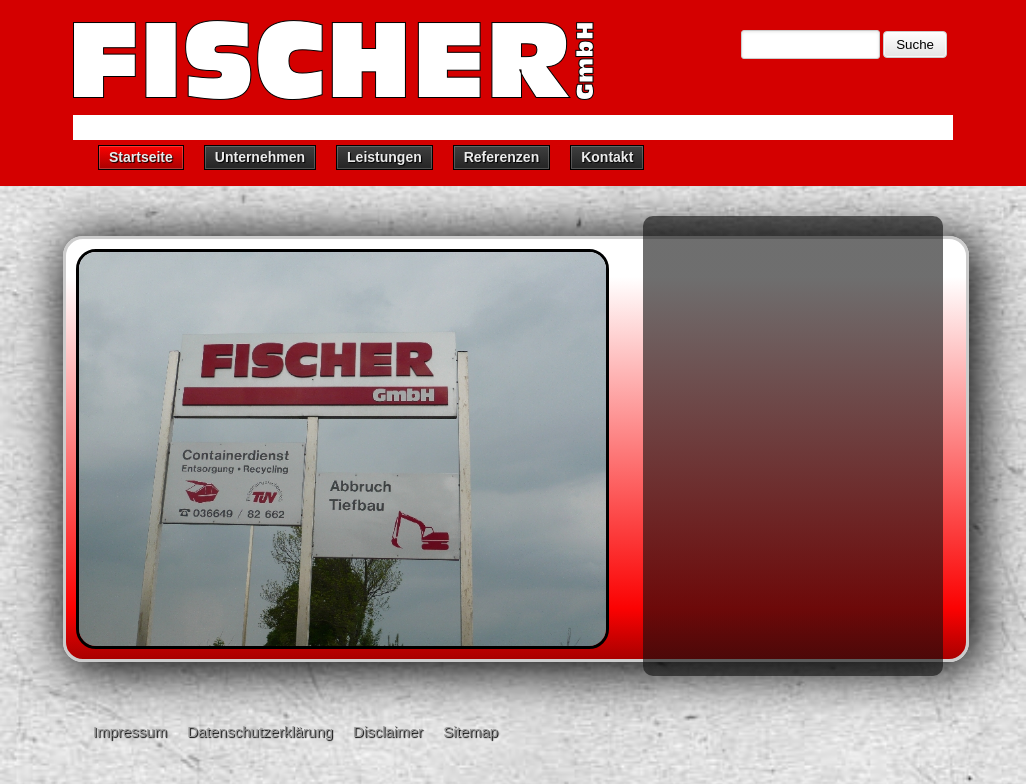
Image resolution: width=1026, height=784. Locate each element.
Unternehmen (260, 157)
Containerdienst (725, 296)
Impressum (130, 731)
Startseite (141, 157)
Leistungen (384, 157)
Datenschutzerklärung (260, 731)
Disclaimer (388, 731)
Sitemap (470, 731)
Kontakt (607, 157)
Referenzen (501, 157)
